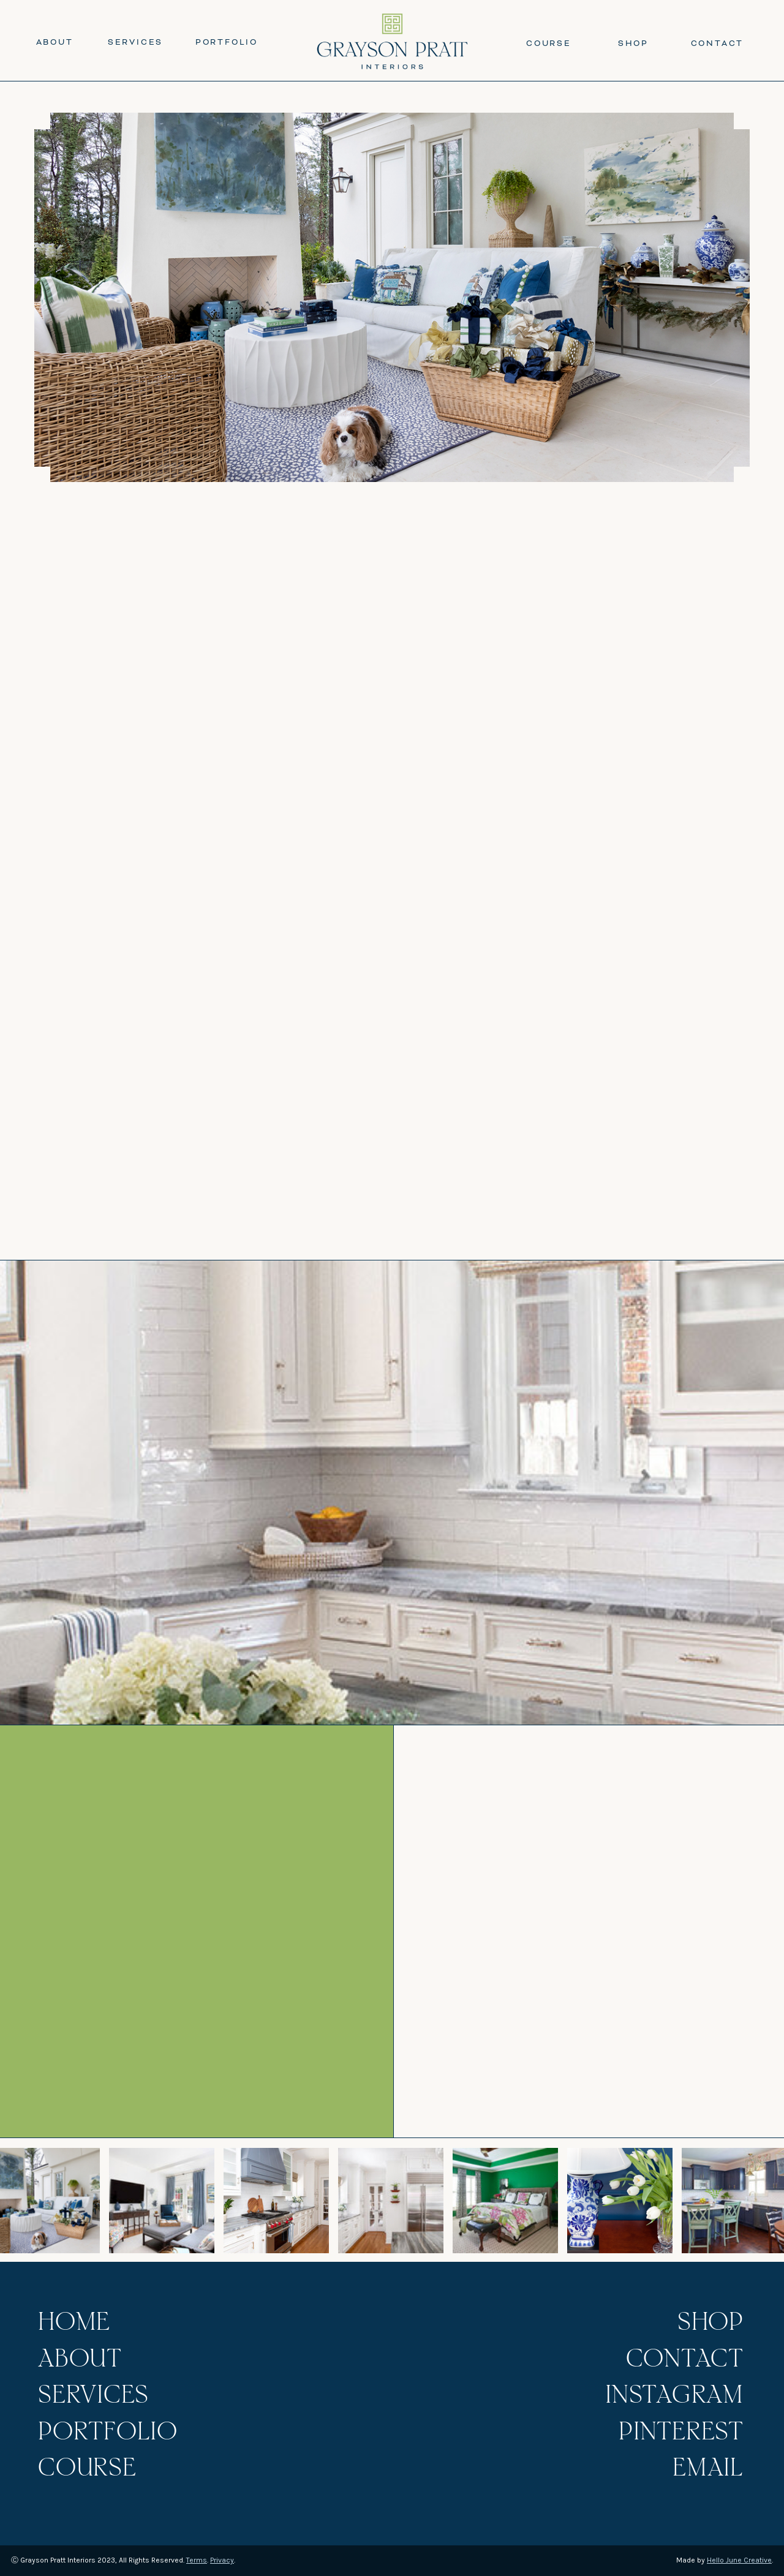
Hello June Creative (739, 2560)
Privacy (222, 2560)
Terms (196, 2560)
